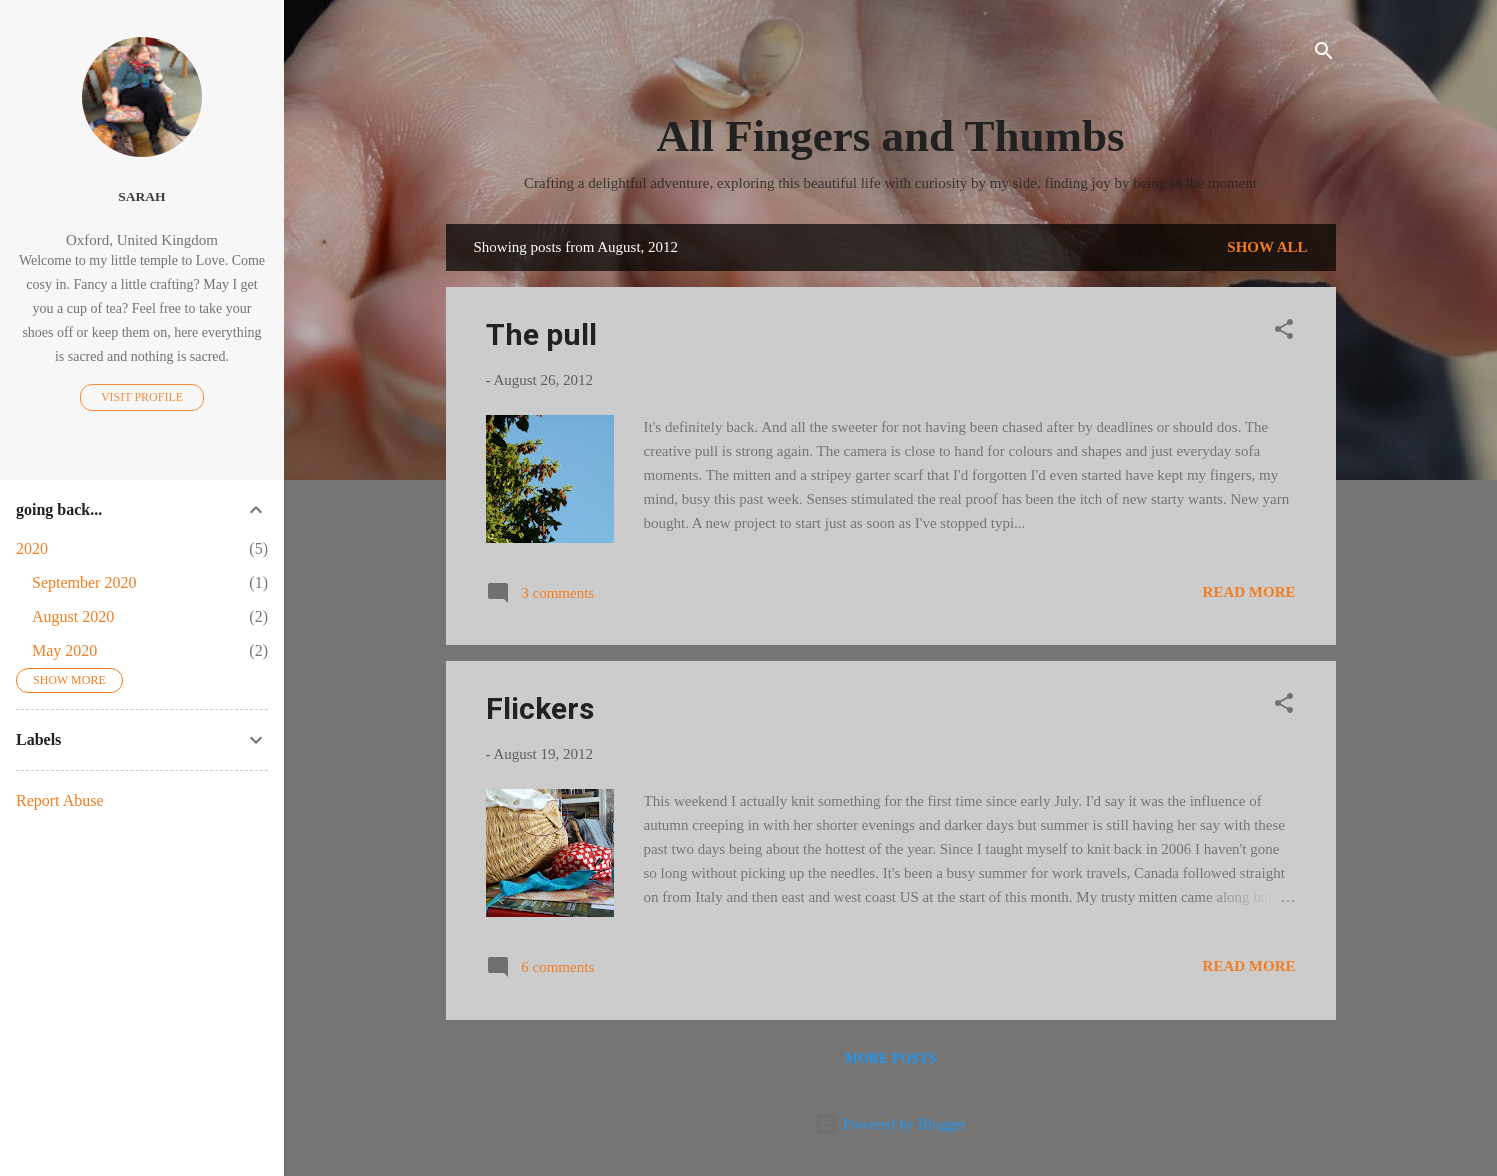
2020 (32, 548)
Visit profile (142, 397)
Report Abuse (60, 800)
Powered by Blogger (890, 1124)
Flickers (540, 708)
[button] (1284, 332)
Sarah (141, 196)
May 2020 (64, 650)
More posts (890, 1058)
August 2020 (73, 616)
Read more (1249, 592)
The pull (541, 334)
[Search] (1324, 54)
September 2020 (84, 582)
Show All (1267, 247)
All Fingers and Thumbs (890, 136)
